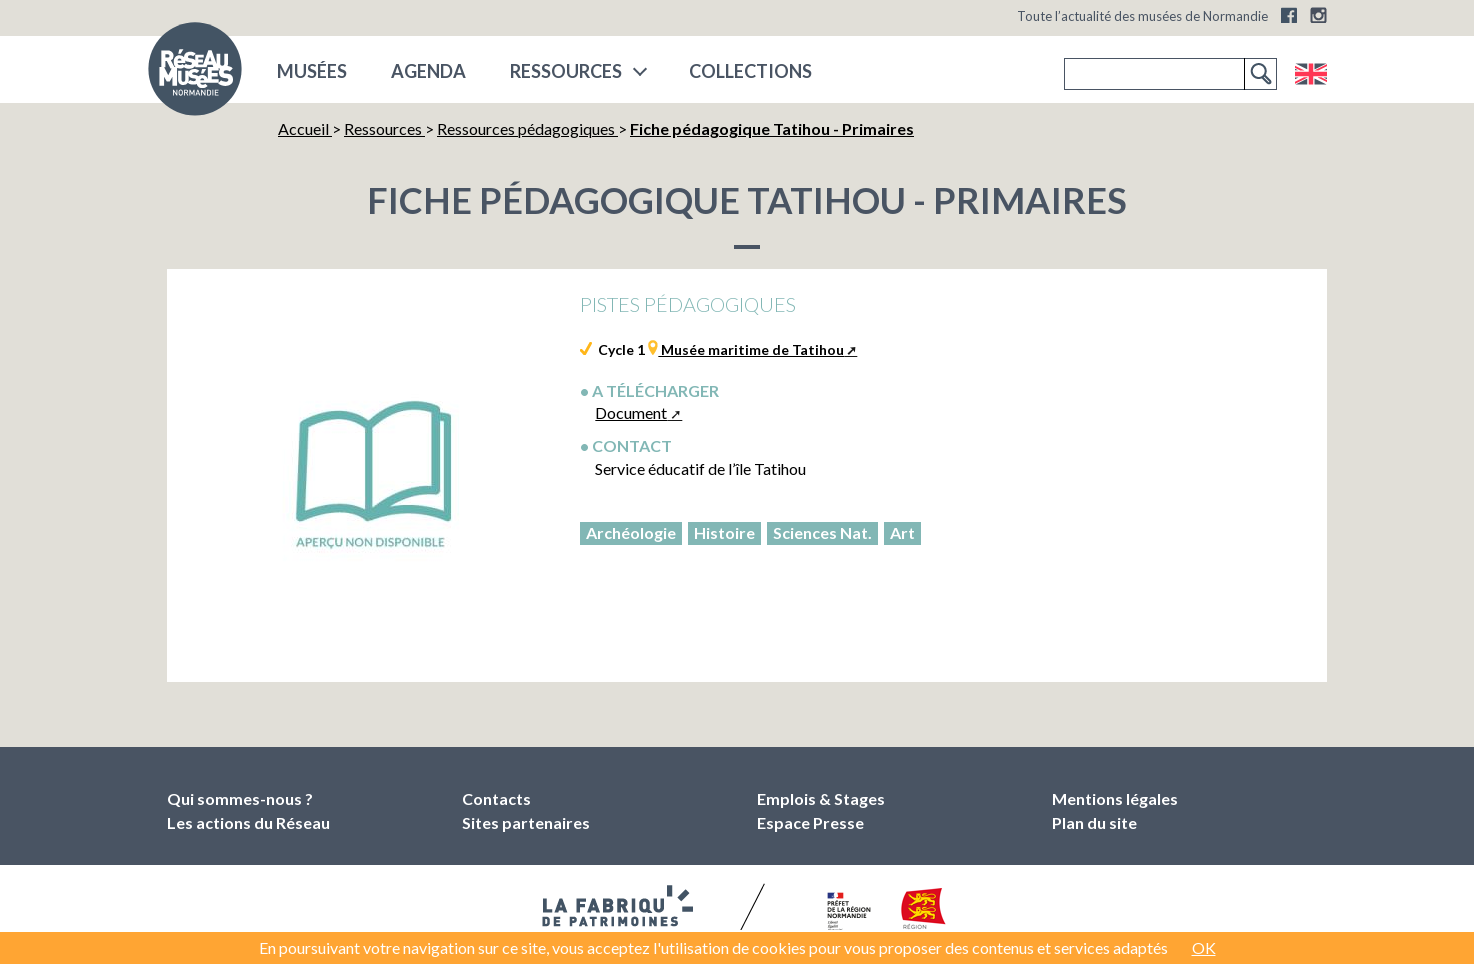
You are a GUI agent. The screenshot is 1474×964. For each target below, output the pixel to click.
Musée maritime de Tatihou (751, 349)
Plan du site (1094, 822)
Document (631, 412)
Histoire (724, 532)
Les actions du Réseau (248, 822)
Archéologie (631, 532)
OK (1204, 947)
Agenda (428, 71)
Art (902, 532)
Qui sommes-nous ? (240, 798)
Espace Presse (810, 822)
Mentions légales (1115, 798)
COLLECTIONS (750, 71)
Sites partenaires (526, 822)
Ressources (566, 71)
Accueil (305, 128)
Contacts (496, 798)
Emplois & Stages (821, 798)
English (1310, 74)
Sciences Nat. (822, 532)
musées (312, 71)
